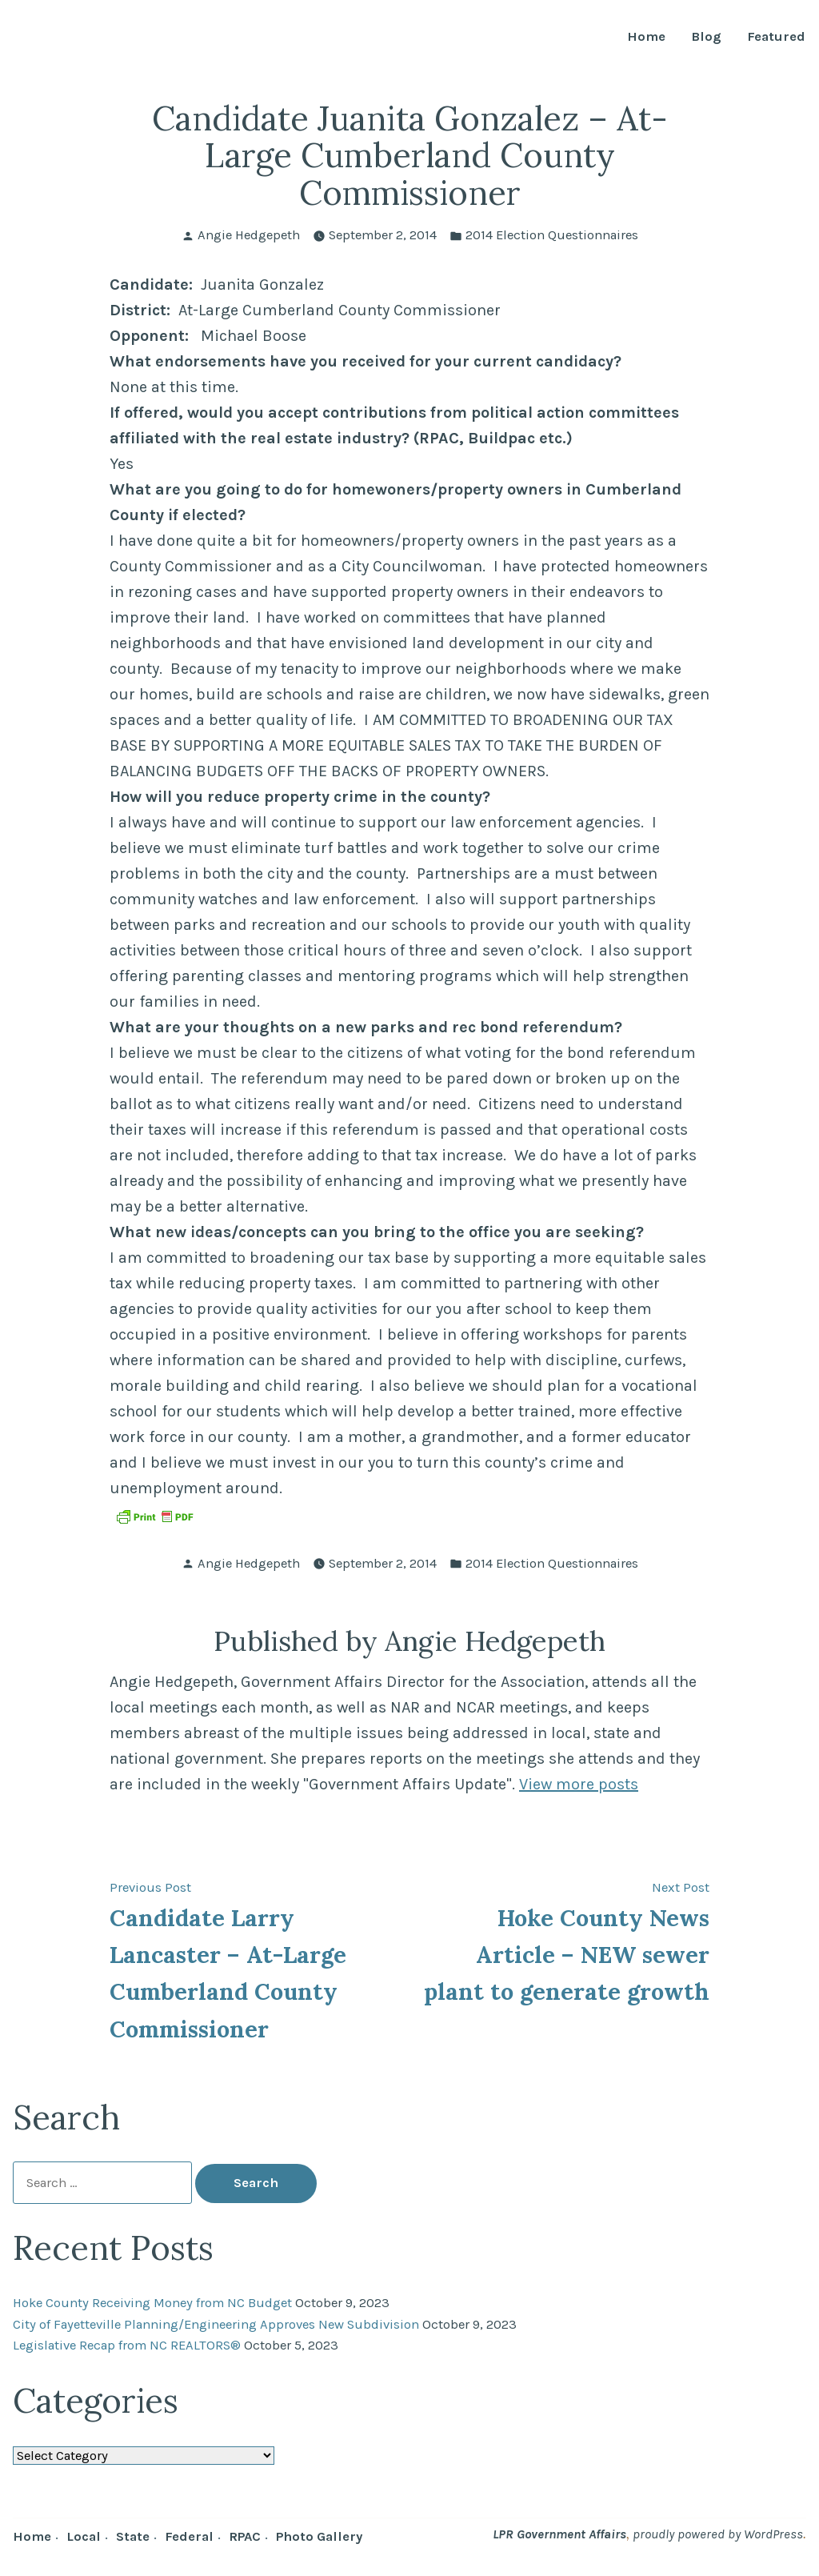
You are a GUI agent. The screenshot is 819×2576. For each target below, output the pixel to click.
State (133, 2536)
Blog (706, 37)
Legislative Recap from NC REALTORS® (127, 2345)
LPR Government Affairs (559, 2534)
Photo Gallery (319, 2536)
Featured (776, 37)
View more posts (578, 1784)
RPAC (245, 2536)
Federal (189, 2536)
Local (83, 2536)
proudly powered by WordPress (718, 2534)
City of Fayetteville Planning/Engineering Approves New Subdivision (216, 2324)
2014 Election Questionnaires (551, 234)
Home (646, 37)
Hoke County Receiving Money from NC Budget (152, 2302)
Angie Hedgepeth (249, 234)
